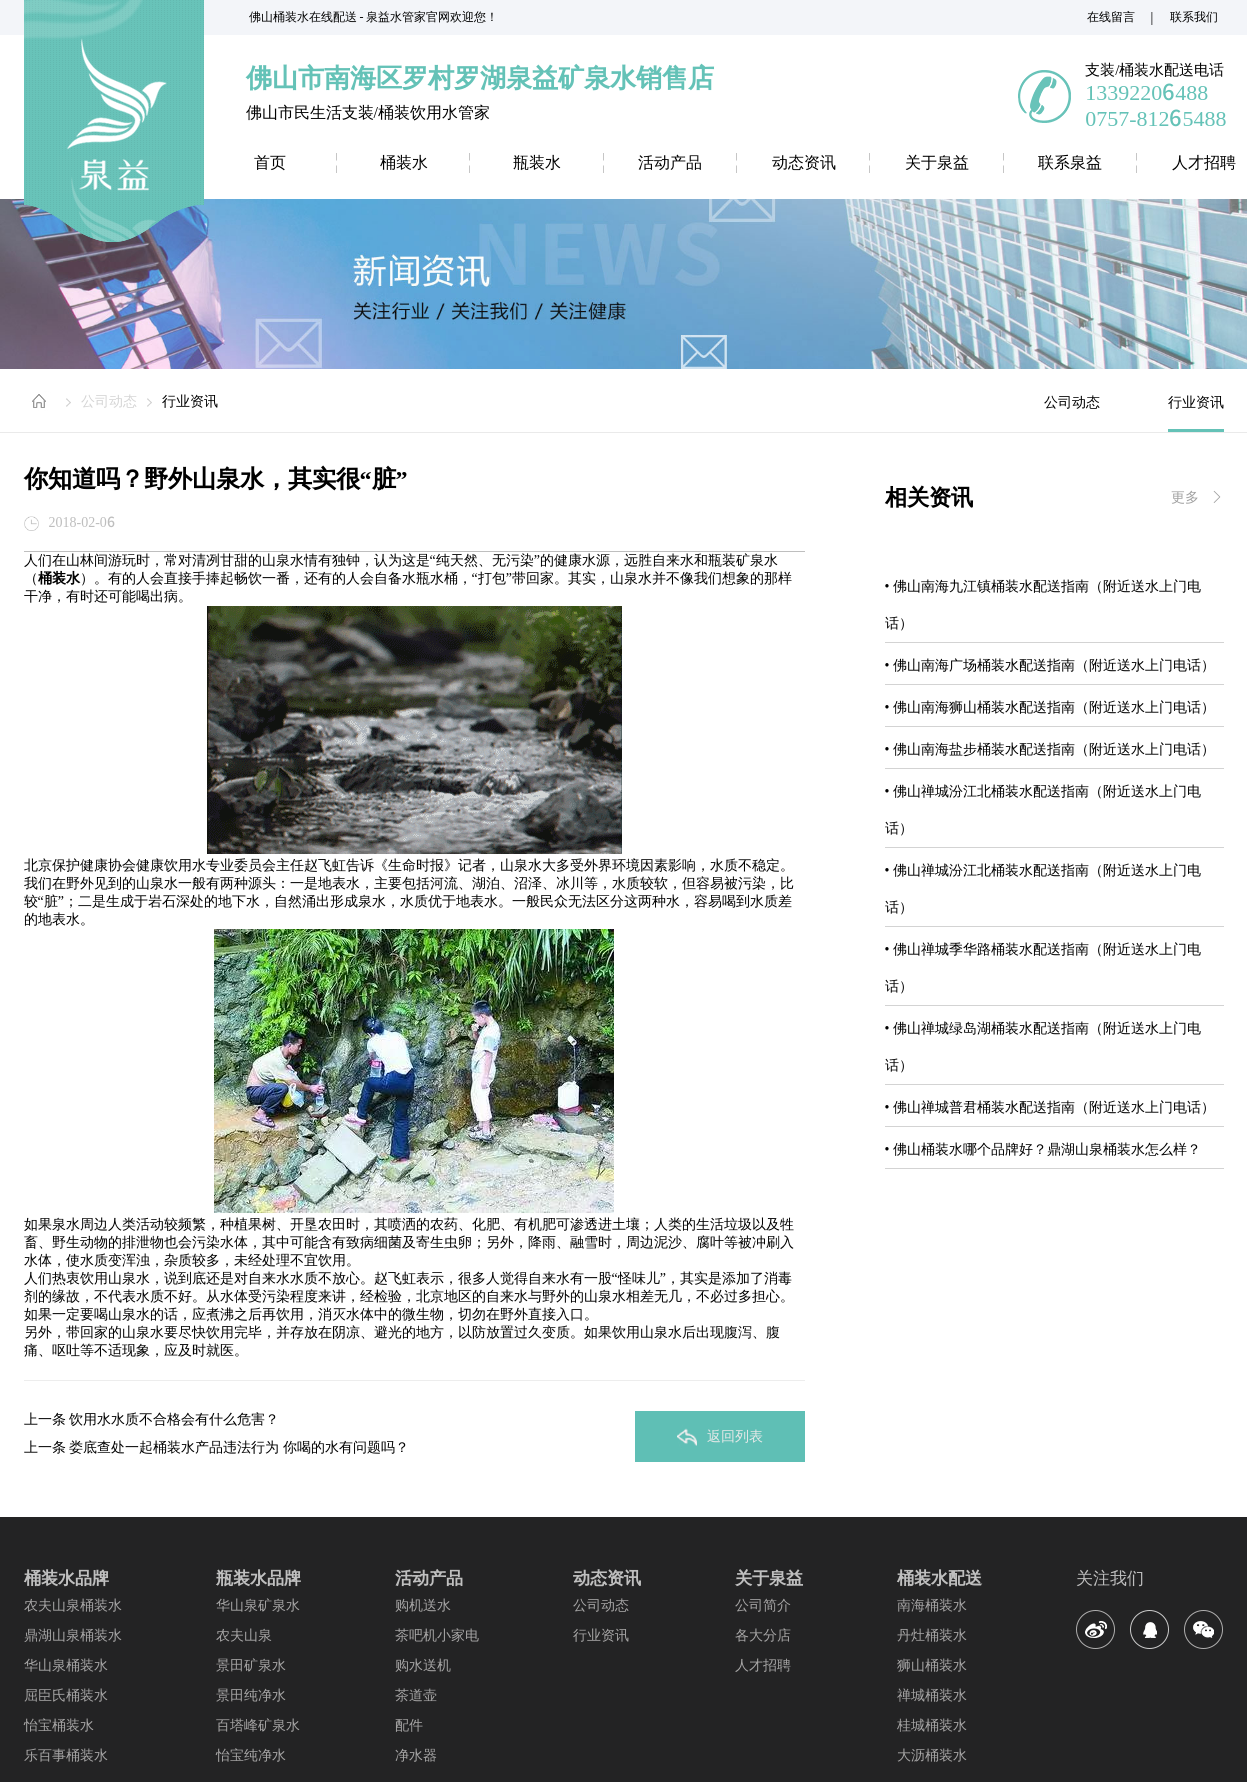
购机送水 (423, 1605)
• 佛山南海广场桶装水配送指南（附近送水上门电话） (1050, 665)
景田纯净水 (251, 1695)
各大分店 (763, 1635)
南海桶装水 (932, 1605)
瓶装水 (537, 162)
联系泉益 (1070, 162)
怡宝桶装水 (59, 1725)
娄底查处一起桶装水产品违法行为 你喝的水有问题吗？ (239, 1447)
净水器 (416, 1755)
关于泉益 (937, 162)
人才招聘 (763, 1665)
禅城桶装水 (932, 1695)
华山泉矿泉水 (258, 1605)
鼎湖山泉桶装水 (73, 1635)
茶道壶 (416, 1695)
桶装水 (404, 162)
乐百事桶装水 (66, 1755)
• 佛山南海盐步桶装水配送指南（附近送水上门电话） (1050, 749)
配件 (409, 1725)
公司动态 (109, 401)
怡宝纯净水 (251, 1755)
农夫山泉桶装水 (73, 1605)
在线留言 (1111, 16)
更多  (1197, 497)
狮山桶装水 (932, 1665)
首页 (270, 162)
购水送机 (423, 1665)
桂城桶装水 (932, 1725)
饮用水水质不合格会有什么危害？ (174, 1419)
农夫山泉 (244, 1635)
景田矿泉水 (251, 1665)
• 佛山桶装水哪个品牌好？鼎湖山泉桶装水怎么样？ (1043, 1149)
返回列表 (720, 1436)
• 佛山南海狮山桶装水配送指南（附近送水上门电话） (1050, 707)
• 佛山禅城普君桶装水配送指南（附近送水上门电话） (1050, 1107)
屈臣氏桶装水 (66, 1695)
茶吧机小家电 (437, 1635)
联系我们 (1194, 16)
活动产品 (670, 162)
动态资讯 (804, 162)
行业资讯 (190, 401)
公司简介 (763, 1605)
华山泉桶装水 (66, 1665)
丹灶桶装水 (932, 1635)
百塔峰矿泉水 (258, 1725)
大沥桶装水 (932, 1755)
